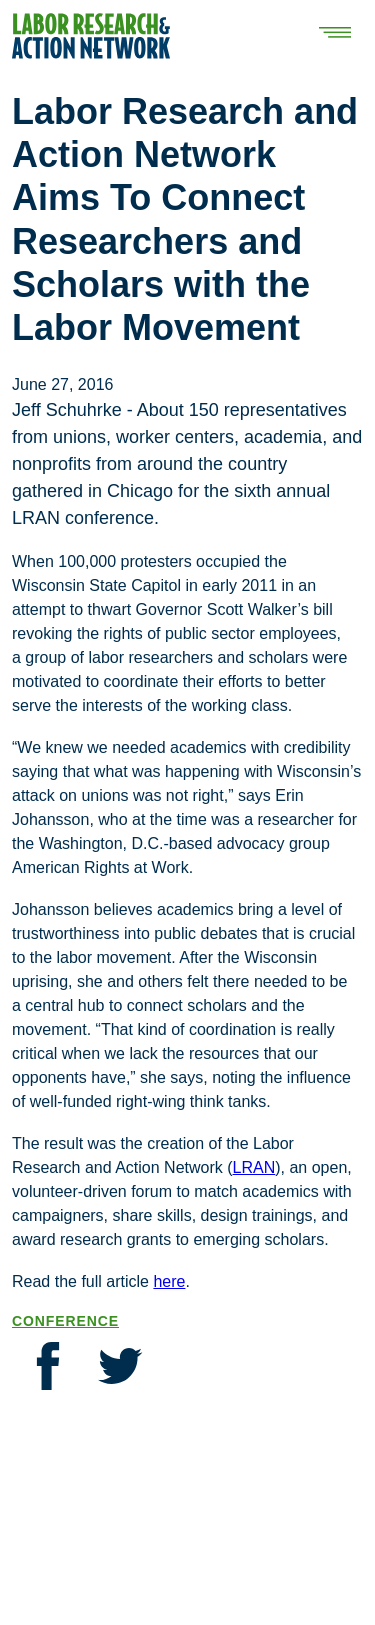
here (169, 1281)
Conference (65, 1321)
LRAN (254, 1167)
